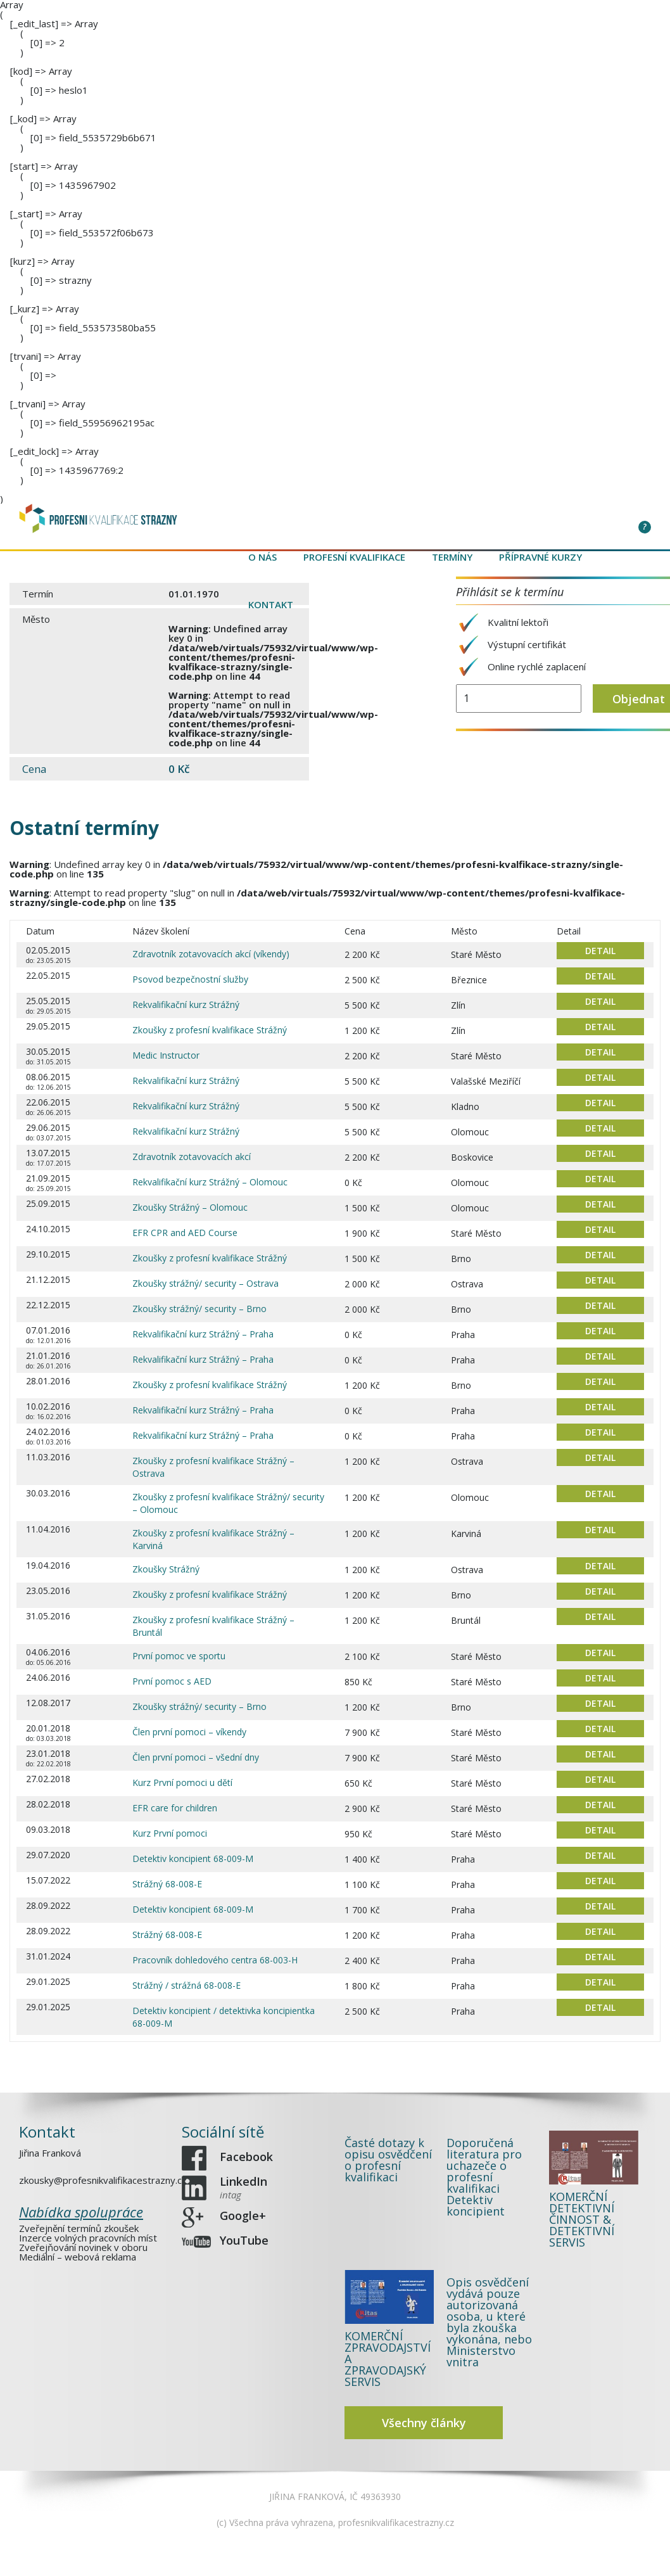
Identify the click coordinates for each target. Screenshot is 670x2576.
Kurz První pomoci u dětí (182, 1782)
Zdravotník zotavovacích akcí (191, 1157)
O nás (262, 557)
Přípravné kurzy (540, 557)
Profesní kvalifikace (354, 557)
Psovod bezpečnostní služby (190, 979)
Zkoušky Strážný (165, 1569)
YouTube (245, 2234)
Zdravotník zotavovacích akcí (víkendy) (210, 954)
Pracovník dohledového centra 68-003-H (215, 1960)
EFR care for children (174, 1808)
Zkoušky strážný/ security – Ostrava (205, 1283)
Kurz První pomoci (169, 1833)
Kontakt (270, 604)
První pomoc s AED (172, 1681)
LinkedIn (244, 2187)
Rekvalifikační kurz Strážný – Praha (203, 1334)
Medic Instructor (165, 1055)
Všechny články (424, 2422)
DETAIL (600, 951)
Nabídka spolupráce (80, 2211)
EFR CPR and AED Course (184, 1233)
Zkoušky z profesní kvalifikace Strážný (209, 1030)
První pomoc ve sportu (178, 1656)
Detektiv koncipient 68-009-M (192, 1858)
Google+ (244, 2212)
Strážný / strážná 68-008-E (186, 1985)
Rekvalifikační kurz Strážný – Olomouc (210, 1182)
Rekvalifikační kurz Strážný (185, 1004)
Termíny (452, 557)
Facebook (247, 2162)
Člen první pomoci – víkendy (189, 1732)
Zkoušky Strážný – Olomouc (190, 1207)
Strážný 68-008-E (167, 1884)
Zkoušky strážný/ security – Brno (199, 1309)
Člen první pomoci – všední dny (195, 1757)
